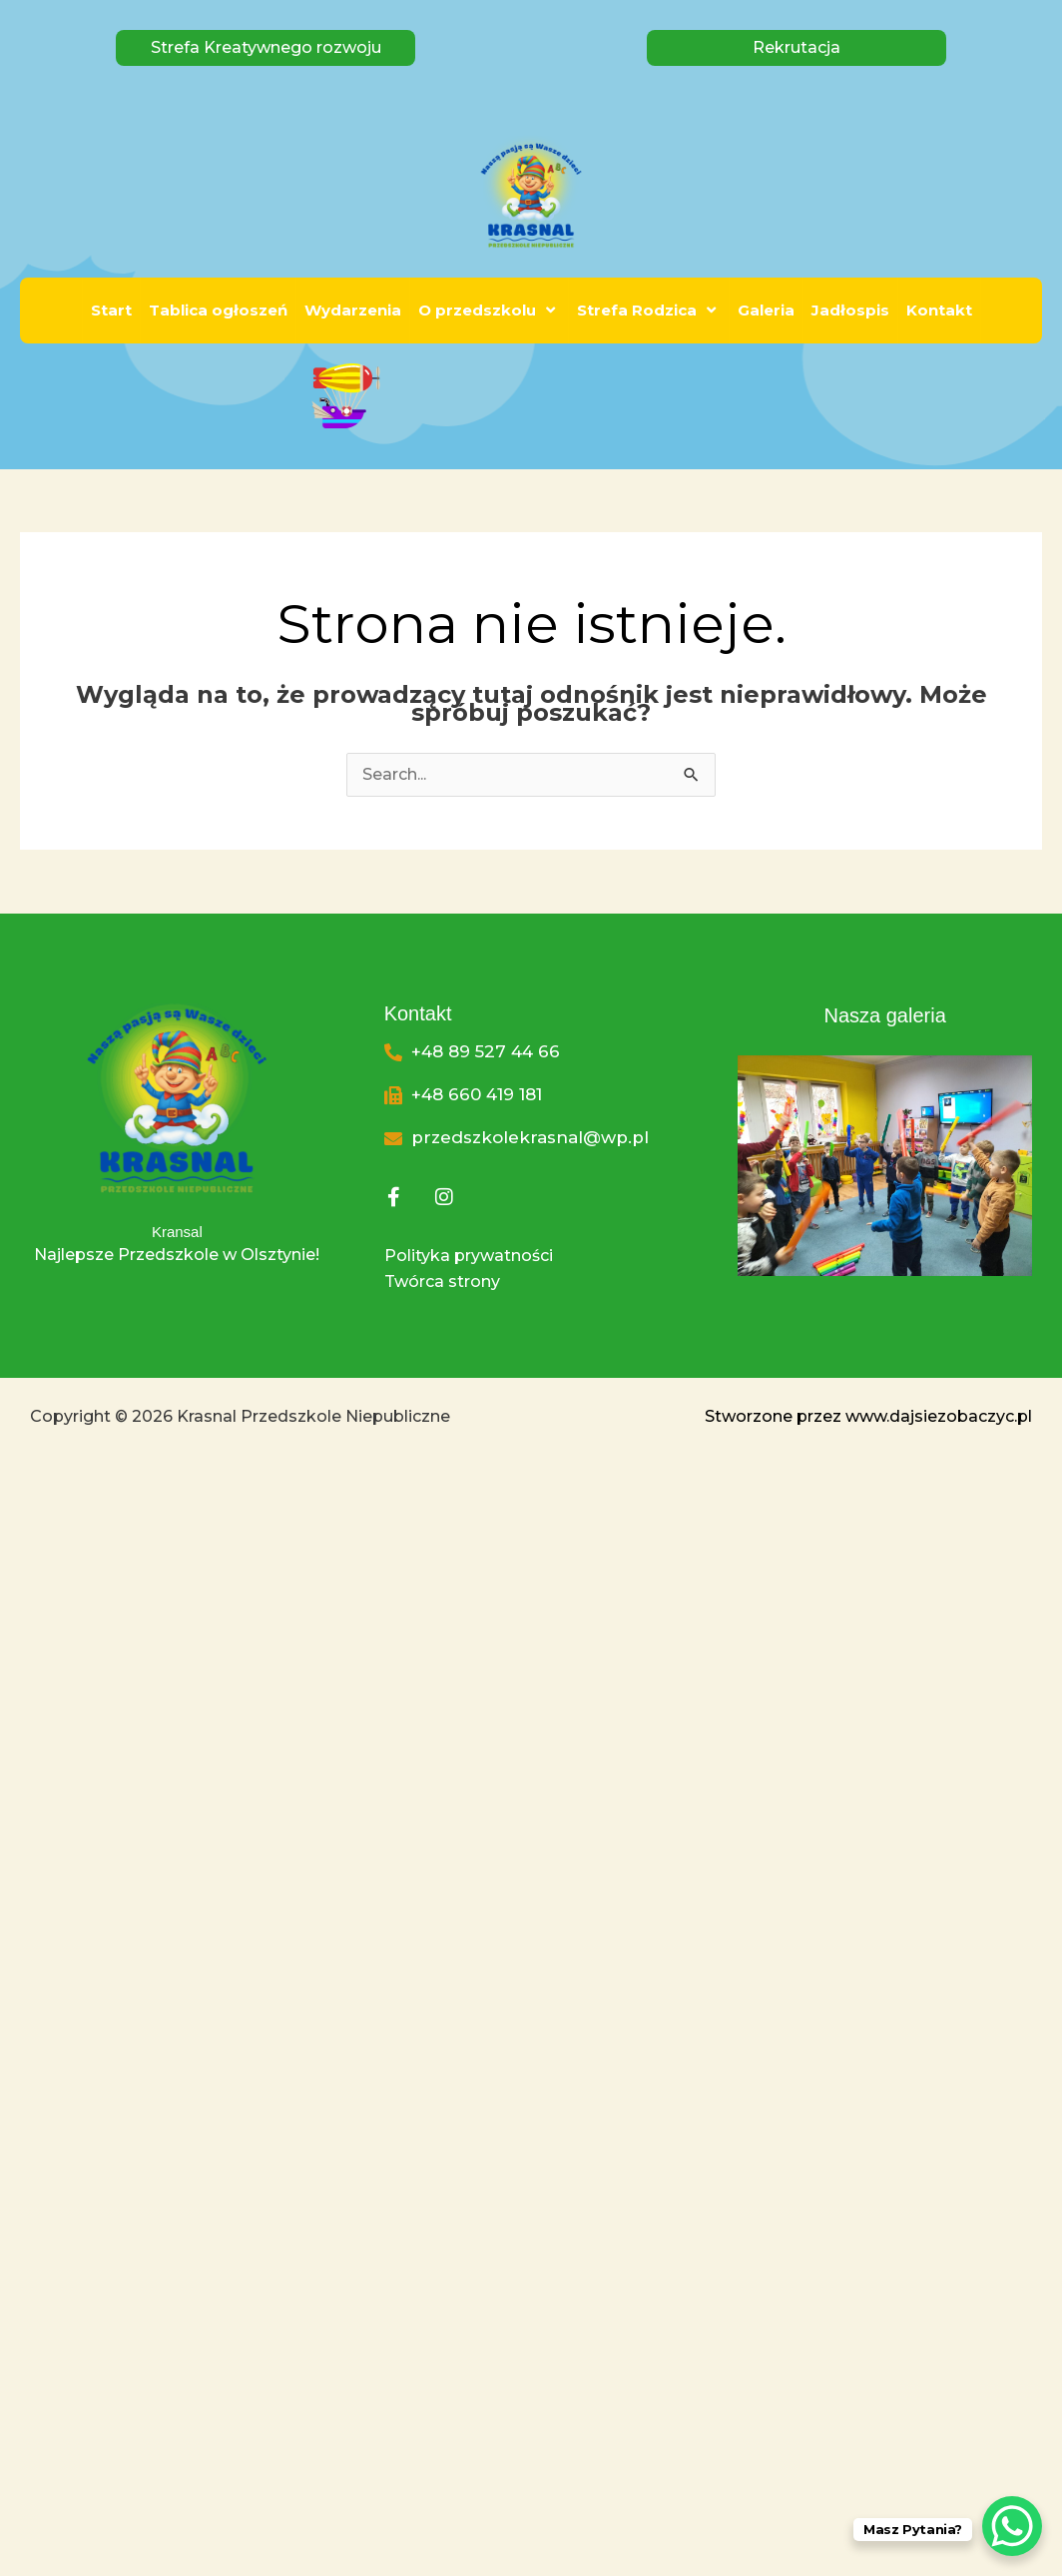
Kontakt (939, 310)
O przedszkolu (489, 310)
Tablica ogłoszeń (218, 310)
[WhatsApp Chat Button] (1012, 2526)
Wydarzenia (352, 310)
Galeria (766, 310)
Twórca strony (442, 1281)
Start (111, 310)
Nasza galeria (884, 1015)
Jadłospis (850, 310)
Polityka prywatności (468, 1255)
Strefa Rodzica (649, 310)
